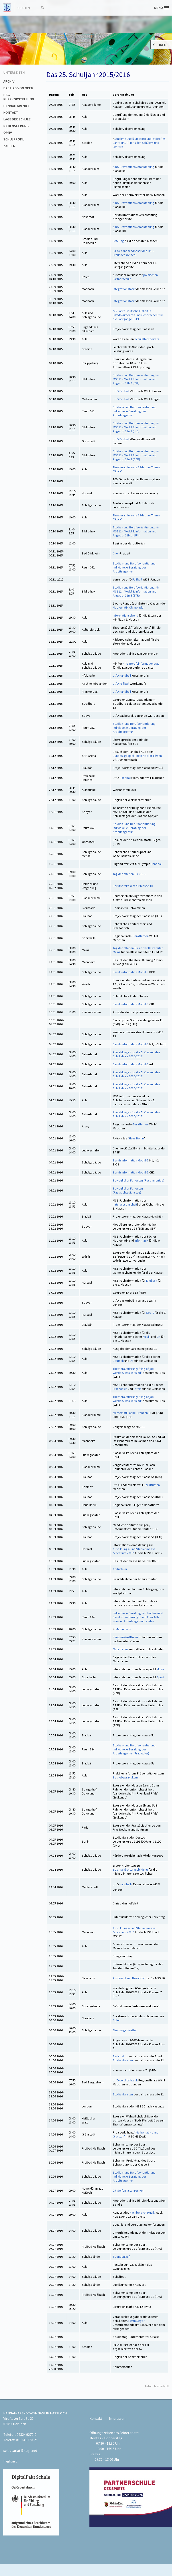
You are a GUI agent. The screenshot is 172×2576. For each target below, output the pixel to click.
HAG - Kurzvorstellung (18, 96)
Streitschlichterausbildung (130, 1870)
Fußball (137, 579)
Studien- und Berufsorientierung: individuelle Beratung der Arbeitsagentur (134, 411)
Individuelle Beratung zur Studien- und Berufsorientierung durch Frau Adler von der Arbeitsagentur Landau (138, 1617)
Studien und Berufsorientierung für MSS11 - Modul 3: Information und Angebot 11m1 (136, 427)
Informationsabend (125, 615)
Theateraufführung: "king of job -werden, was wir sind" (134, 1371)
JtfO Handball (122, 676)
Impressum (117, 2418)
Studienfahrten (123, 2060)
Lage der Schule (16, 119)
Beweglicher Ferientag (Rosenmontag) (138, 1180)
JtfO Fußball (121, 391)
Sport (150, 1313)
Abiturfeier (120, 1569)
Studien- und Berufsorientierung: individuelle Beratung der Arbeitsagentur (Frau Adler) (134, 1749)
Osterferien (121, 1649)
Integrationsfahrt (124, 289)
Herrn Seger (136, 2321)
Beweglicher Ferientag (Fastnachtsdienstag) (128, 1190)
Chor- (116, 553)
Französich (120, 1389)
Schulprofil (13, 139)
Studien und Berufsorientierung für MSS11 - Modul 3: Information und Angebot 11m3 (136, 591)
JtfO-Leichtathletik (125, 2080)
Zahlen (9, 146)
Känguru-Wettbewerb (127, 1637)
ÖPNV (7, 132)
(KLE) (136, 431)
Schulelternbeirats (146, 339)
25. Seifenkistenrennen (128, 2190)
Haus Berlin (136, 1138)
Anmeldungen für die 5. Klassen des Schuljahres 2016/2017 (136, 1054)
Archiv (8, 81)
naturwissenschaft (125, 1204)
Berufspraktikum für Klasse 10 (133, 886)
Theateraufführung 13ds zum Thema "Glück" (136, 469)
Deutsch (118, 1361)
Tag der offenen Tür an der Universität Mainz (138, 950)
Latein (138, 1389)
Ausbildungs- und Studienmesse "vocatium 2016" (134, 1551)
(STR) (136, 595)
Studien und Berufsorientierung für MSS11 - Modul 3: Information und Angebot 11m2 (136, 455)
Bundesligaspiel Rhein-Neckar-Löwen (137, 756)
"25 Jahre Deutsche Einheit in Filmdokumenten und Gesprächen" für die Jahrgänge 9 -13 (138, 315)
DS (132, 1361)
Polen (116, 2020)
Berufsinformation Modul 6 (130, 972)
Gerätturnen (140, 936)
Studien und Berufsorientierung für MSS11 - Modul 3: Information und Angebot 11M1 (136, 531)
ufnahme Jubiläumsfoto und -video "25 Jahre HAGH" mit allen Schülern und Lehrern (139, 143)
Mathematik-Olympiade (128, 607)
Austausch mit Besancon (129, 1978)
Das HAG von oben (18, 88)
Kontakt (10, 112)
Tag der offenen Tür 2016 (129, 874)
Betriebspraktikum (125, 1777)
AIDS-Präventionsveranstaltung (133, 167)
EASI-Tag (118, 241)
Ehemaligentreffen (125, 2030)
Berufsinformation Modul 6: (131, 1044)
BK (158, 1337)
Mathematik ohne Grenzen (130, 1413)
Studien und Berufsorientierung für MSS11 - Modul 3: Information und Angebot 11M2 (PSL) (136, 379)
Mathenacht (123, 1629)
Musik (146, 1337)
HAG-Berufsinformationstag (141, 664)
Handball (125, 778)
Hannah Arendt (16, 106)
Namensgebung (16, 126)
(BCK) (136, 459)
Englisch (151, 1281)
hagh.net (10, 2461)
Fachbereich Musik (142, 2213)
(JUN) (136, 535)
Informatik (141, 1240)
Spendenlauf (121, 2257)
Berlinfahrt (120, 2056)
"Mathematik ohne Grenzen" (135, 2134)
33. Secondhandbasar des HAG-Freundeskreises (133, 253)
